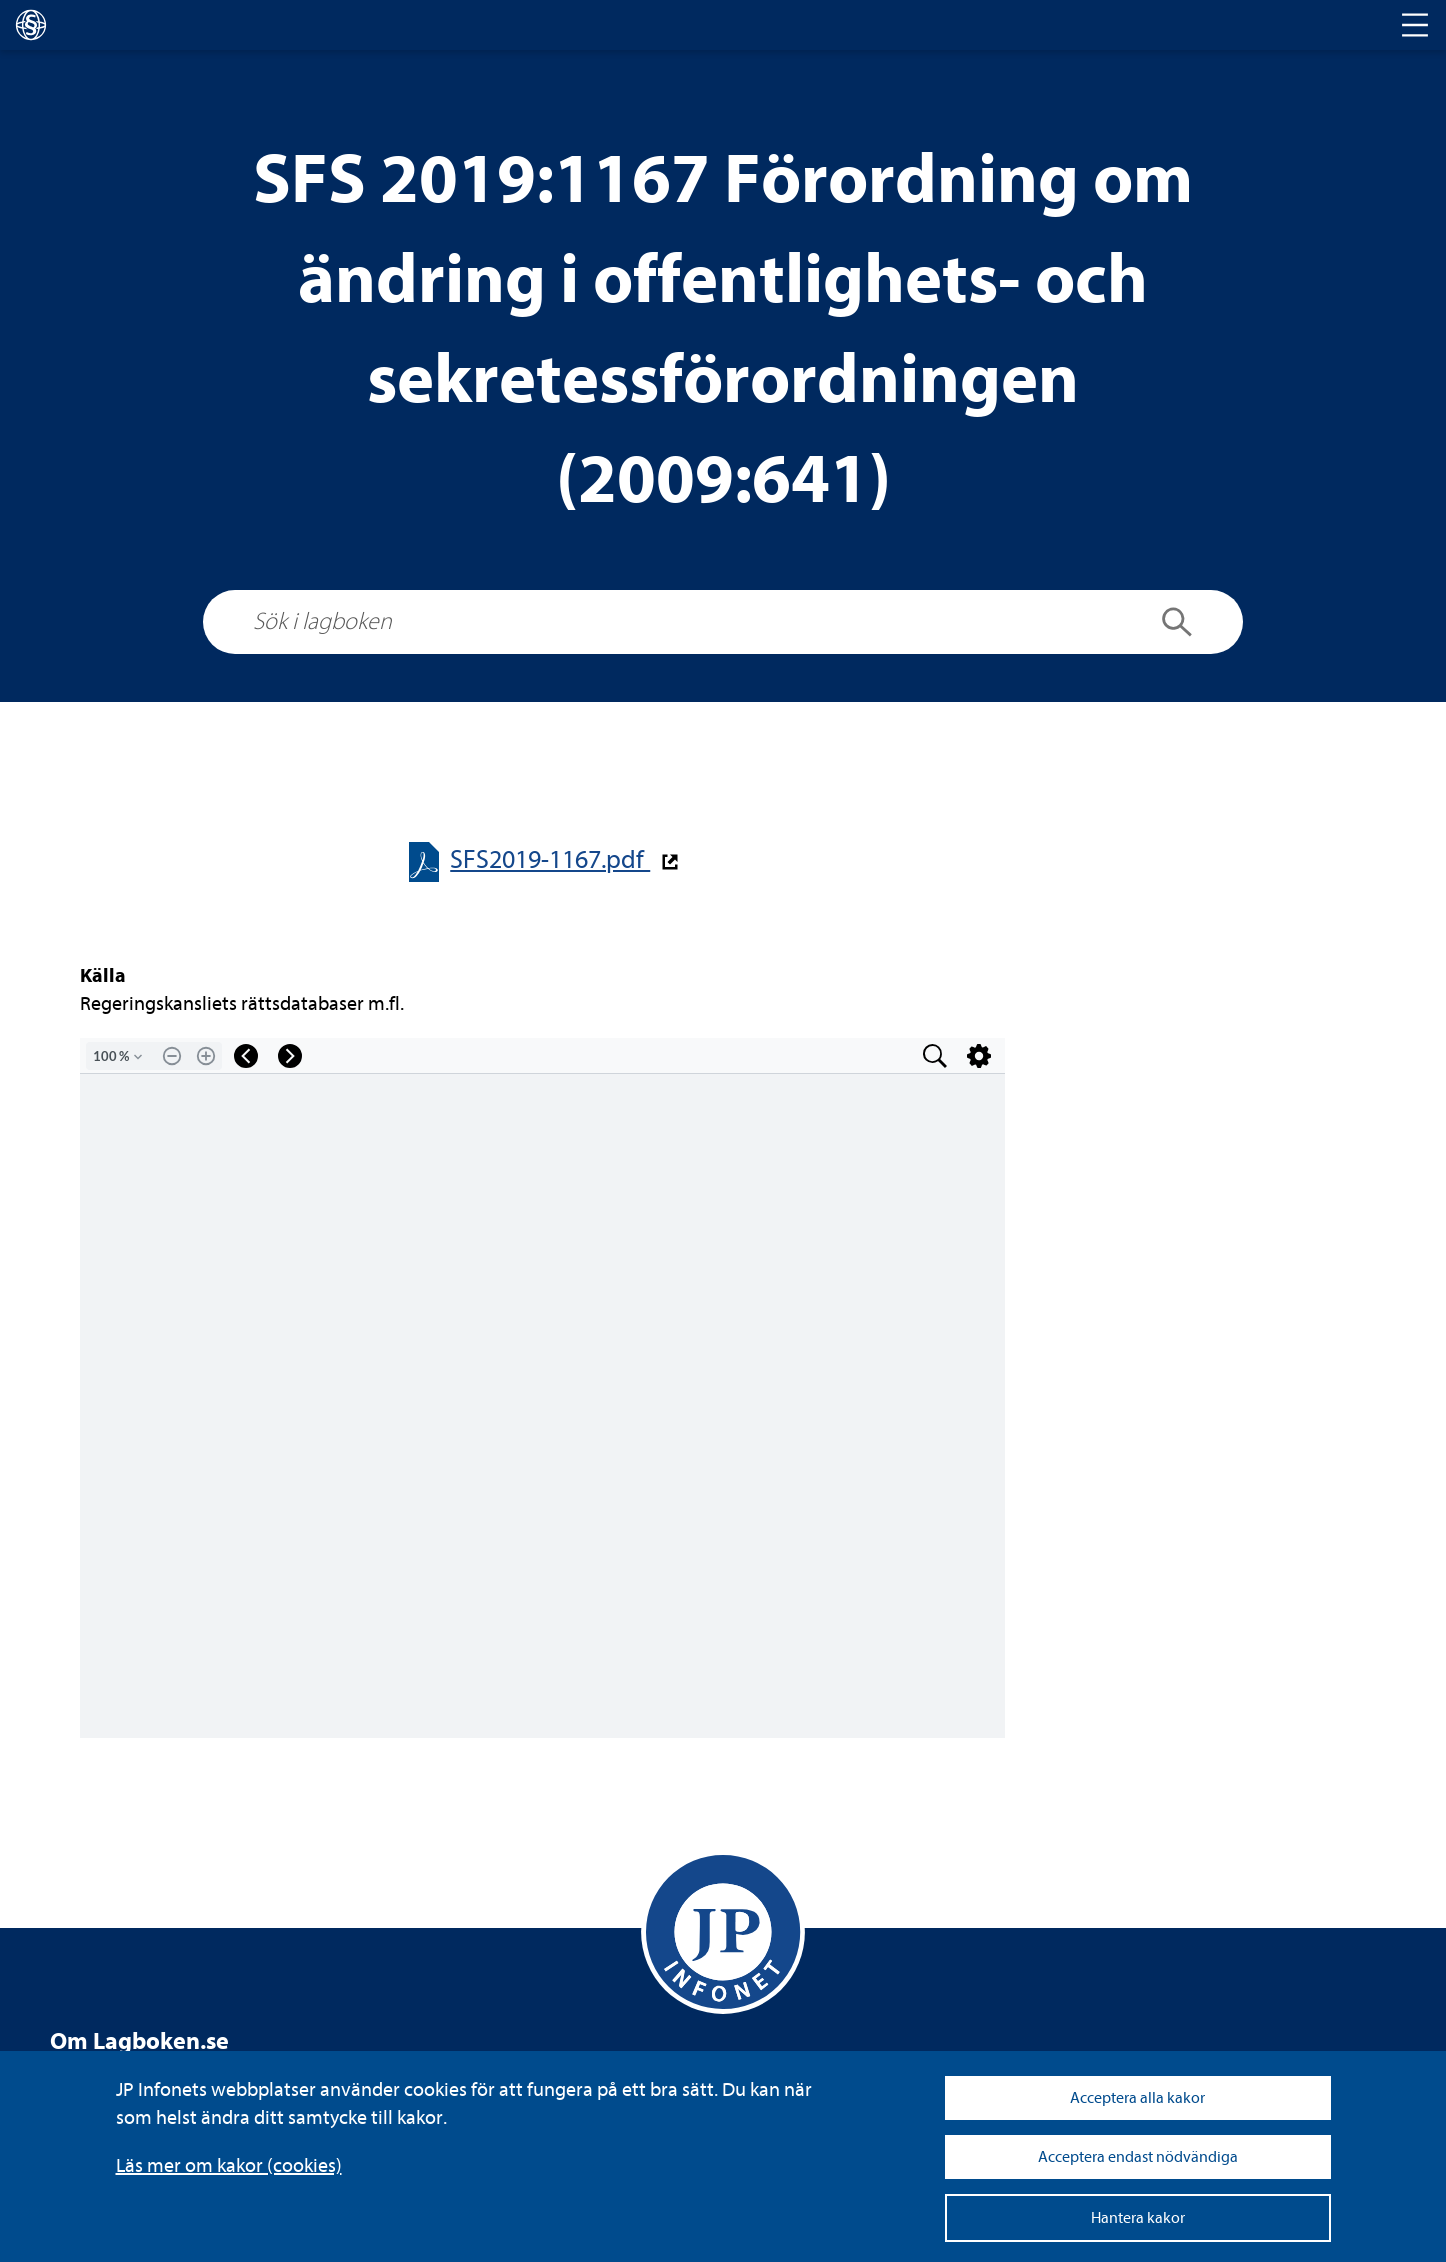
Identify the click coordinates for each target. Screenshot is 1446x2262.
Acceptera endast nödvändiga (1138, 2157)
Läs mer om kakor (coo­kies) (229, 2165)
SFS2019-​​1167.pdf (550, 859)
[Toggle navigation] (1415, 25)
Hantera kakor (1138, 2218)
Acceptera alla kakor (1137, 2098)
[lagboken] (31, 25)
